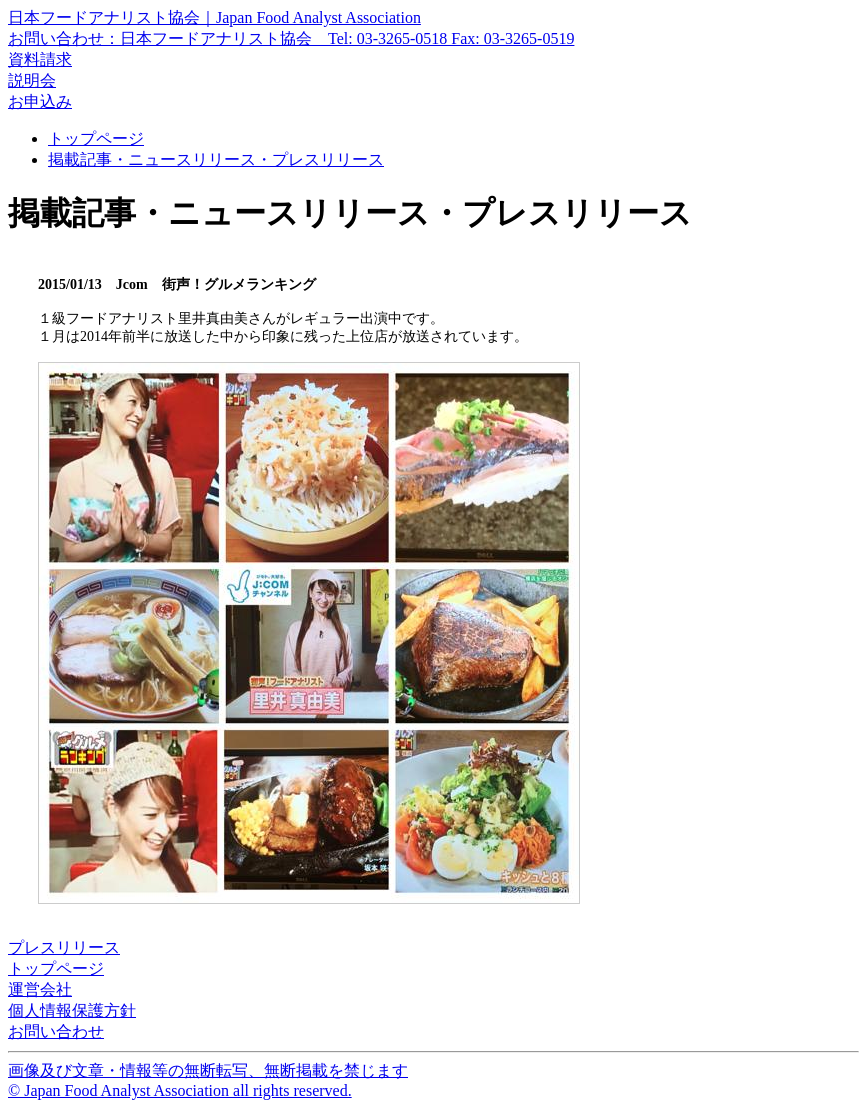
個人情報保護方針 (72, 1010)
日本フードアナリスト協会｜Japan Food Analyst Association (214, 17)
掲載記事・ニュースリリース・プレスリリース (216, 159)
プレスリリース (64, 947)
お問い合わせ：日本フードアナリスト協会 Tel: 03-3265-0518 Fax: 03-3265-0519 (291, 38)
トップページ (96, 138)
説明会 (32, 80)
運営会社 (40, 989)
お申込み (40, 101)
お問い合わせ (56, 1031)
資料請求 (40, 59)
